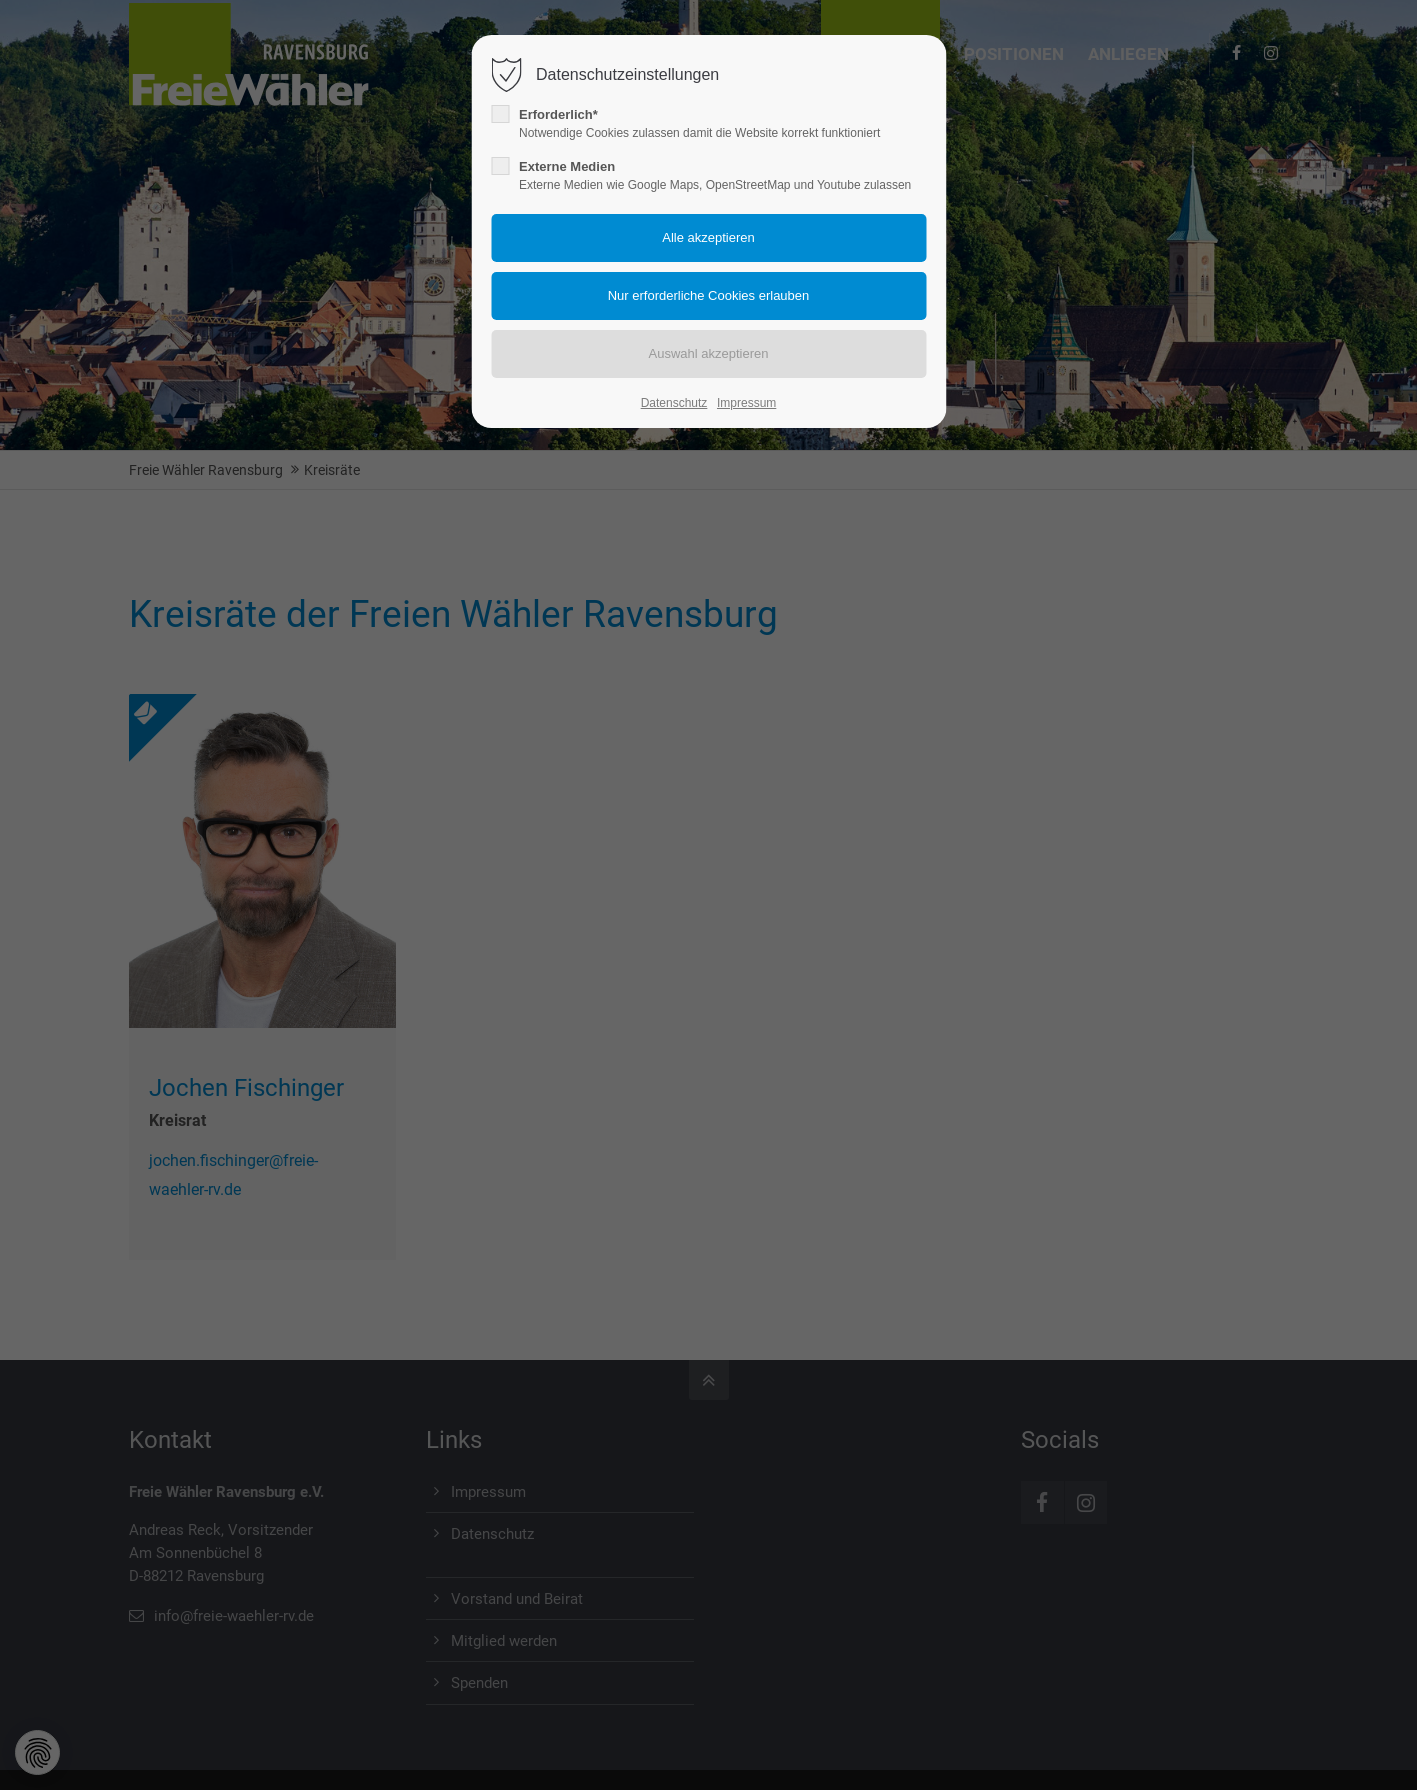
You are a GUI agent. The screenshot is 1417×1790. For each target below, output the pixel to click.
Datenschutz (674, 403)
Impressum (746, 403)
